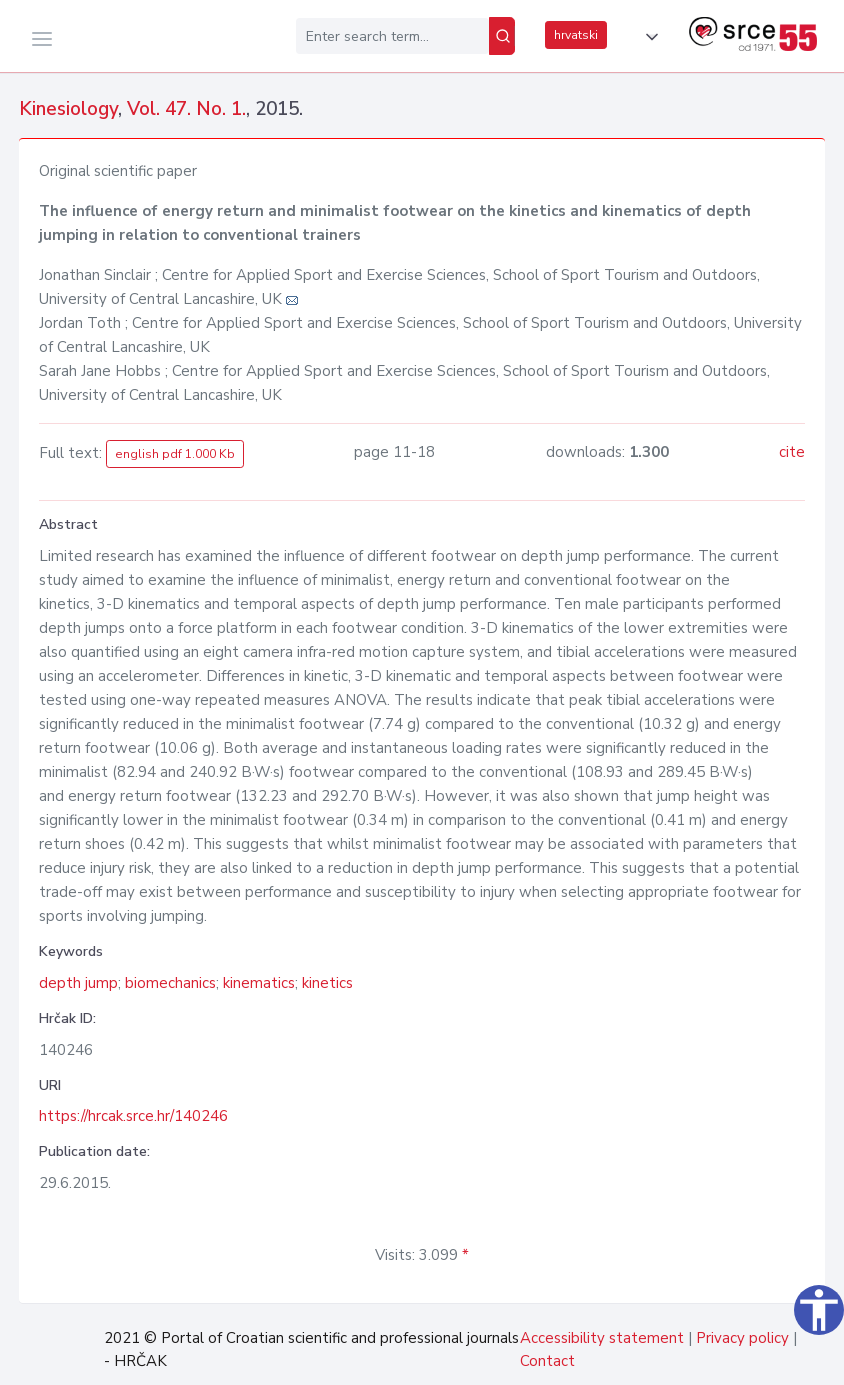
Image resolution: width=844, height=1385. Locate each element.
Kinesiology (68, 109)
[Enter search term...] (392, 36)
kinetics (327, 983)
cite (792, 452)
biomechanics (170, 983)
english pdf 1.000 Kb (175, 454)
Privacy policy (742, 1338)
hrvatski (576, 35)
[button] (648, 37)
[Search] (502, 36)
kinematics (259, 983)
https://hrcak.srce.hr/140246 (133, 1116)
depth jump (78, 983)
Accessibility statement (602, 1338)
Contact (547, 1361)
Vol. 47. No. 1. (186, 109)
